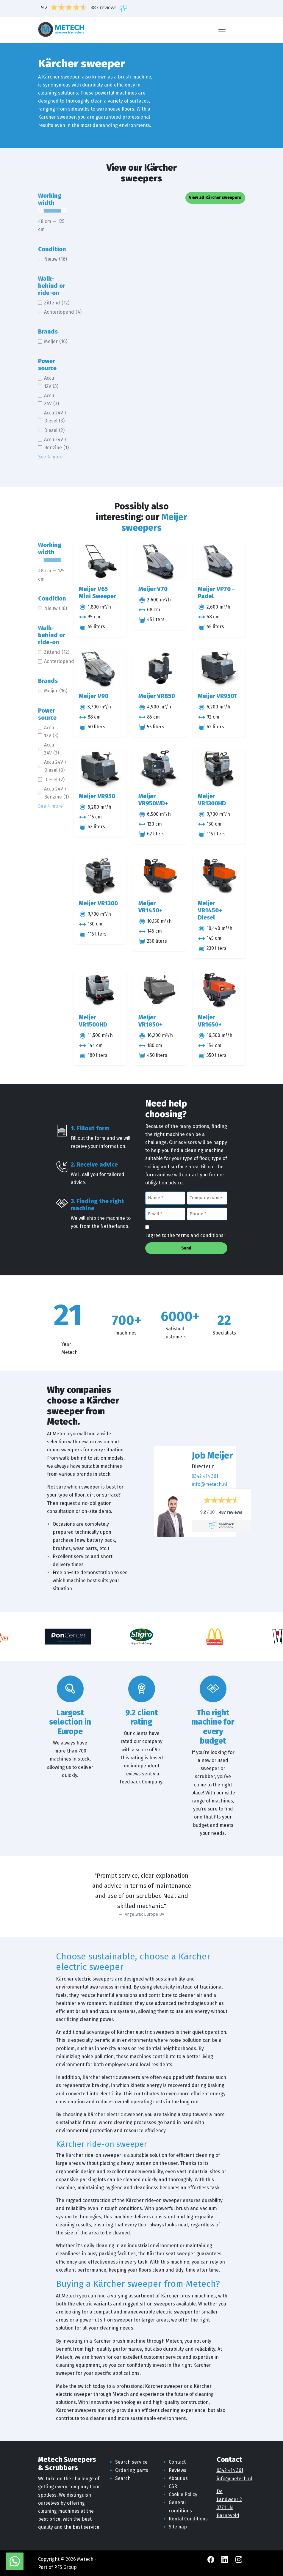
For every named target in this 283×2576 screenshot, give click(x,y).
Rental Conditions (188, 2519)
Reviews (177, 2470)
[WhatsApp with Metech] (15, 2561)
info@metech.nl (209, 1484)
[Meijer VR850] (159, 668)
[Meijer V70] (159, 561)
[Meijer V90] (100, 668)
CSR (173, 2486)
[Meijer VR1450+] (159, 875)
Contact (177, 2462)
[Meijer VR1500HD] (100, 989)
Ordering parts (131, 2470)
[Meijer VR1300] (100, 875)
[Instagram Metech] (238, 2559)
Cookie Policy (183, 2494)
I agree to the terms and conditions (185, 1236)
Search (123, 2478)
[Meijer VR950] (100, 768)
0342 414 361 (205, 1476)
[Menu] (222, 29)
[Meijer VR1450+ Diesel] (219, 875)
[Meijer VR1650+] (219, 989)
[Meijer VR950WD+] (159, 768)
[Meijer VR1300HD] (219, 768)
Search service (131, 2462)
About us (178, 2478)
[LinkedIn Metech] (225, 2559)
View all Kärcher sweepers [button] (215, 197)
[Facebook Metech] (211, 2559)
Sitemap (178, 2527)
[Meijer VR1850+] (159, 989)
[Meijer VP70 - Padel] (219, 561)
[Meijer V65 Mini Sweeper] (100, 561)
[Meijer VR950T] (219, 668)
